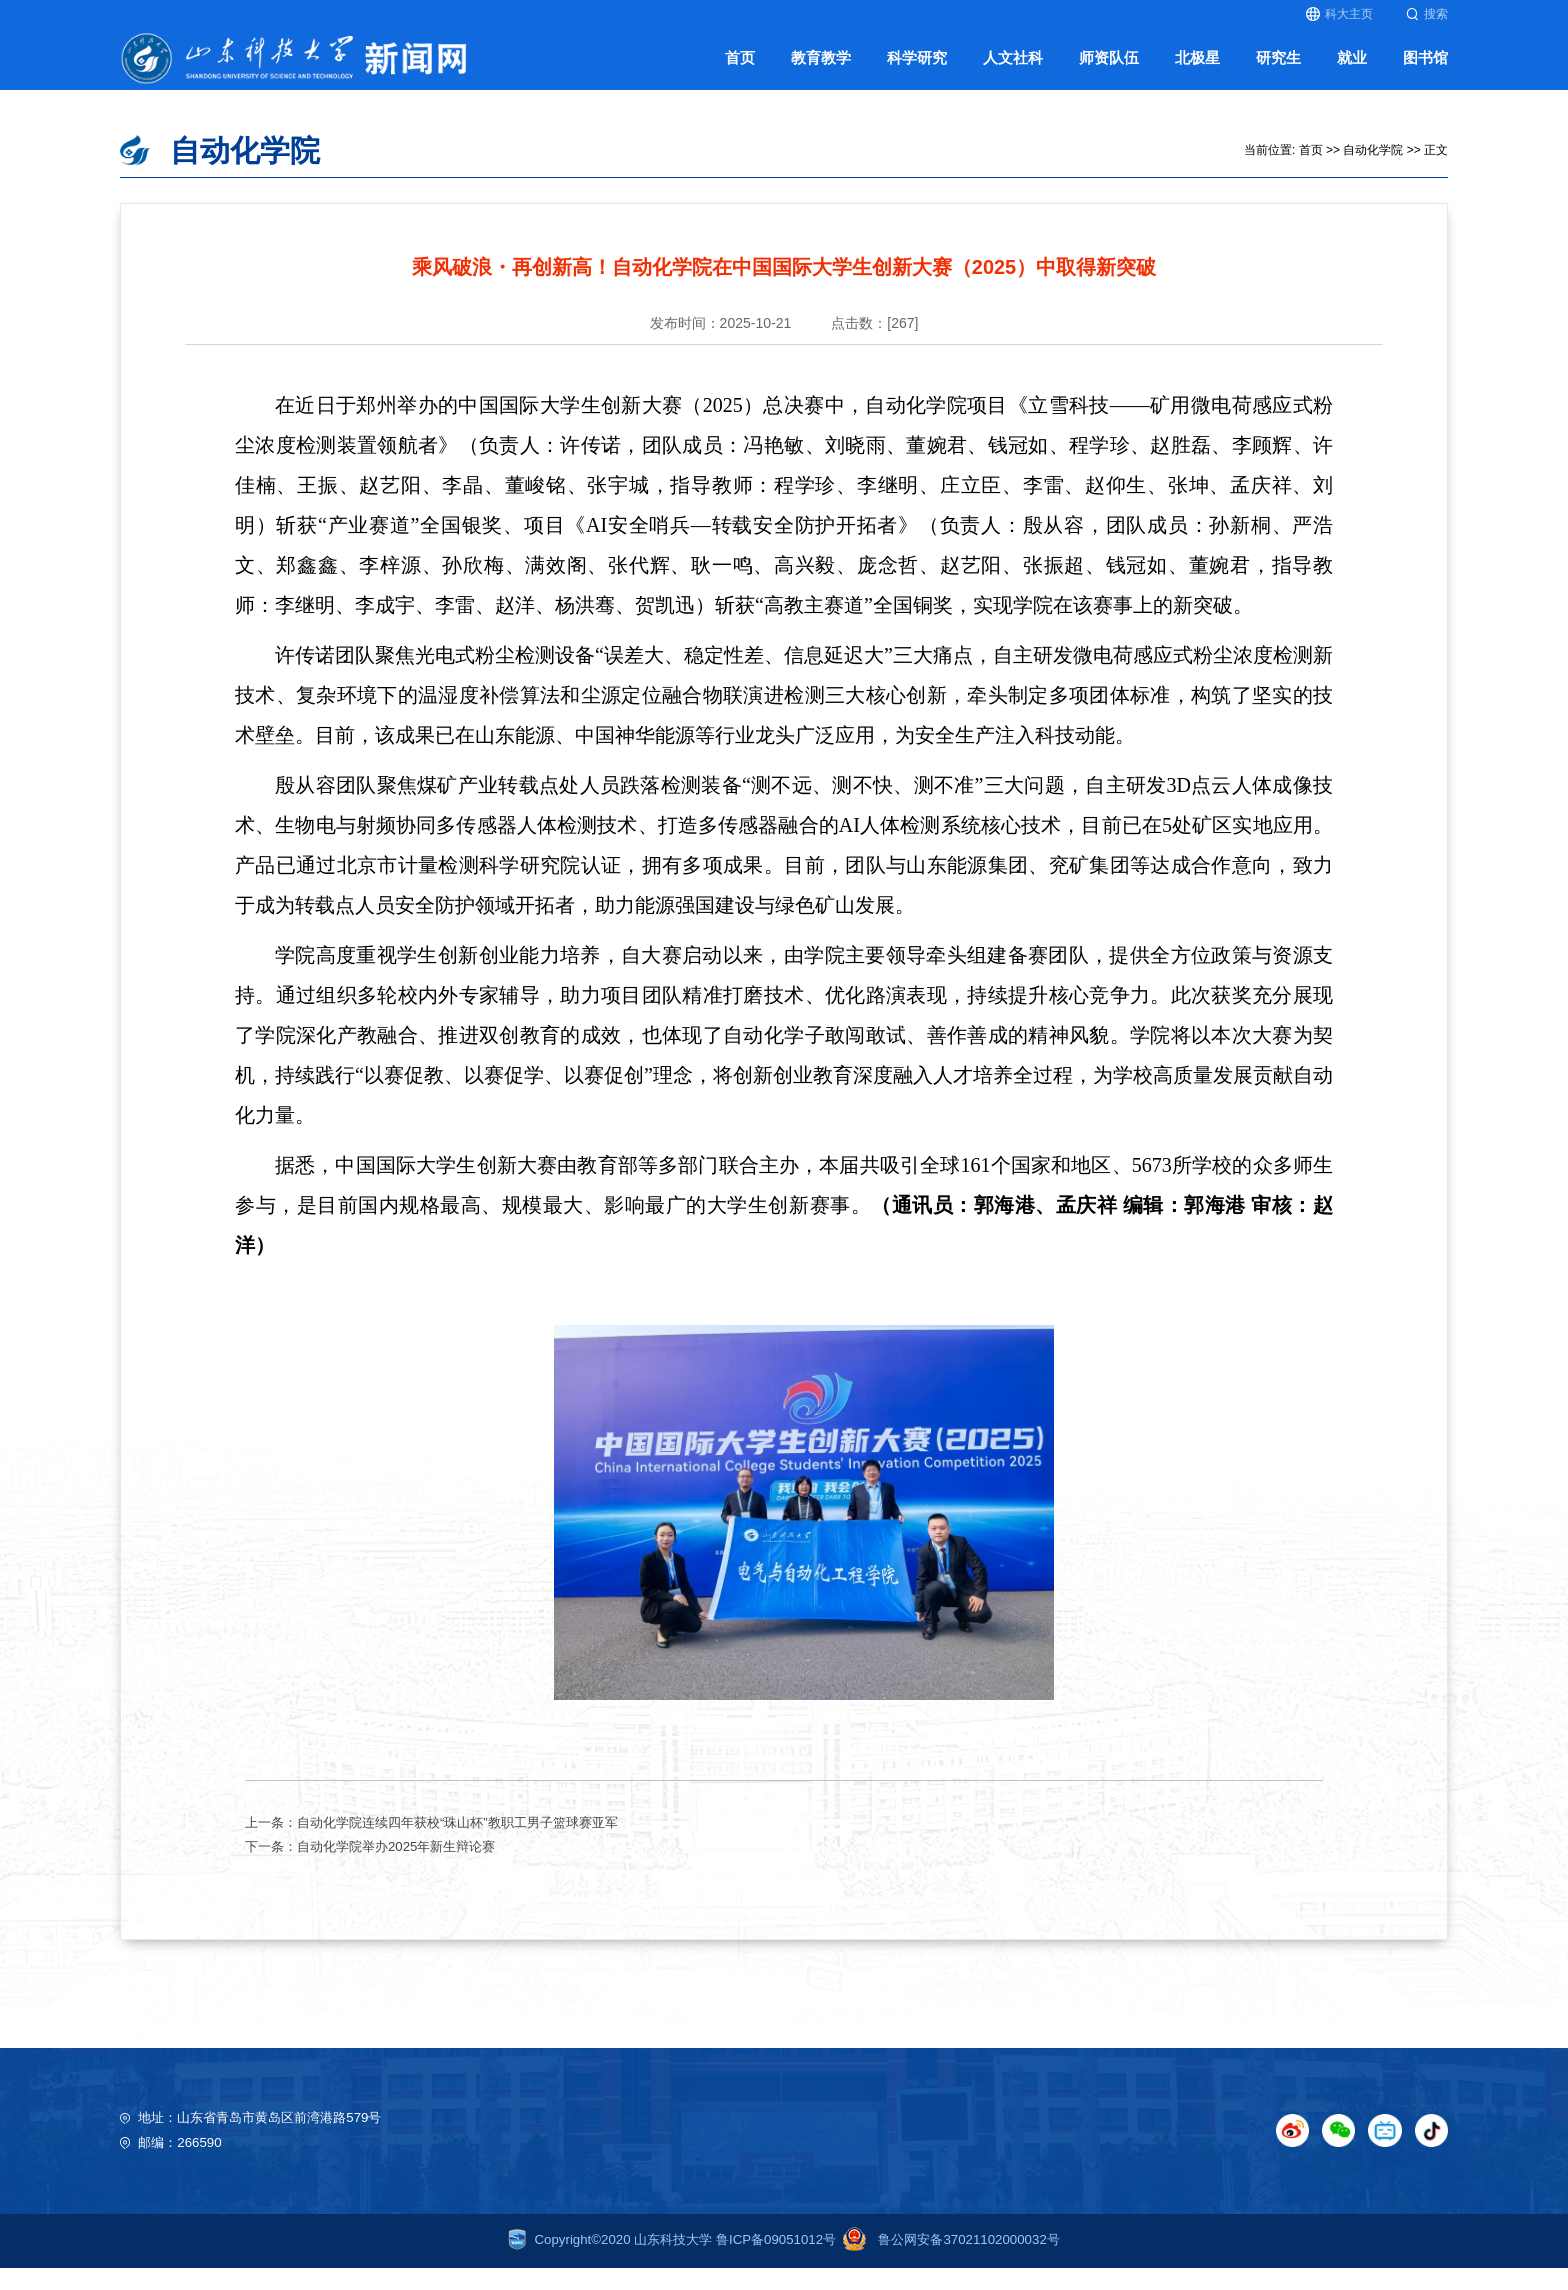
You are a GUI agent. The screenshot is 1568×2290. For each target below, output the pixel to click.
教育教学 (821, 69)
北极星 (1197, 69)
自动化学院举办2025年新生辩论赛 (396, 1867)
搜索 (1427, 14)
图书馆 (1425, 69)
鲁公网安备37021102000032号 (948, 2261)
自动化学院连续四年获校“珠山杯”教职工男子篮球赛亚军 (457, 1843)
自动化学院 (1373, 171)
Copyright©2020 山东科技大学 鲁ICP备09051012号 (672, 2261)
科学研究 (917, 69)
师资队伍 (1109, 69)
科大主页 (1339, 14)
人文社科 (1013, 69)
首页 (740, 69)
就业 (1352, 69)
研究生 (1278, 69)
